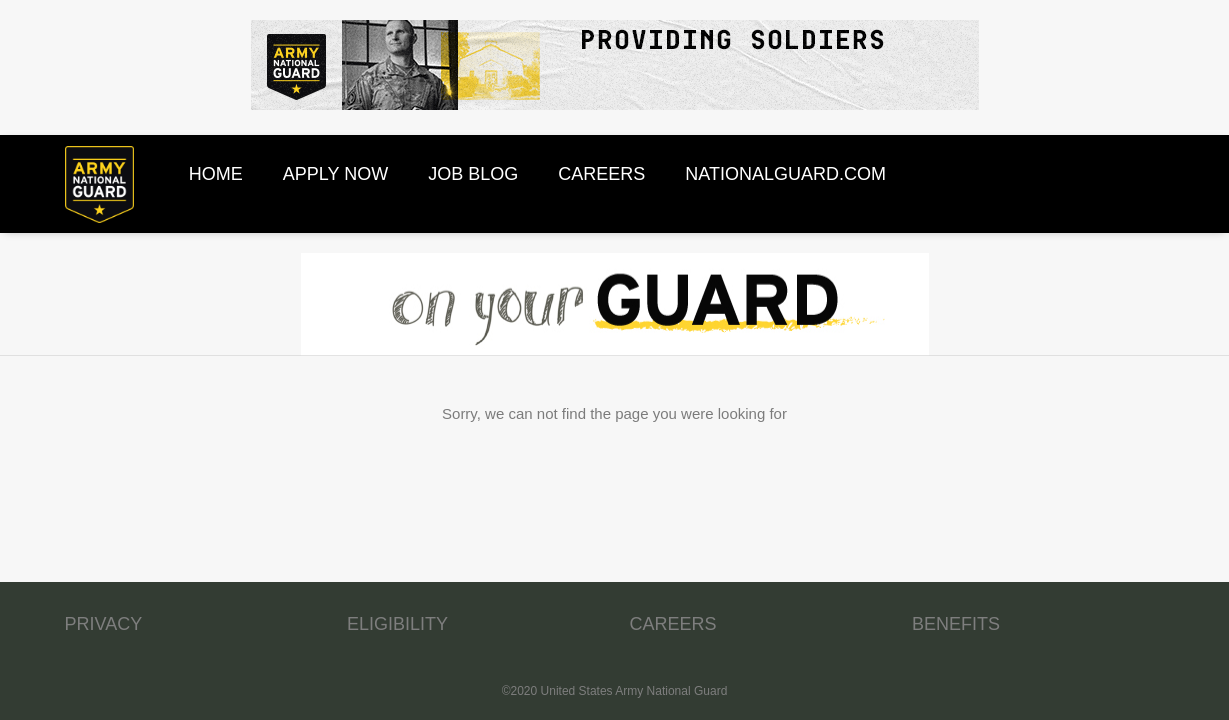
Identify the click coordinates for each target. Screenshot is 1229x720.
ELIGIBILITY (397, 624)
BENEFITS (956, 624)
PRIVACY (104, 624)
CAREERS (673, 624)
